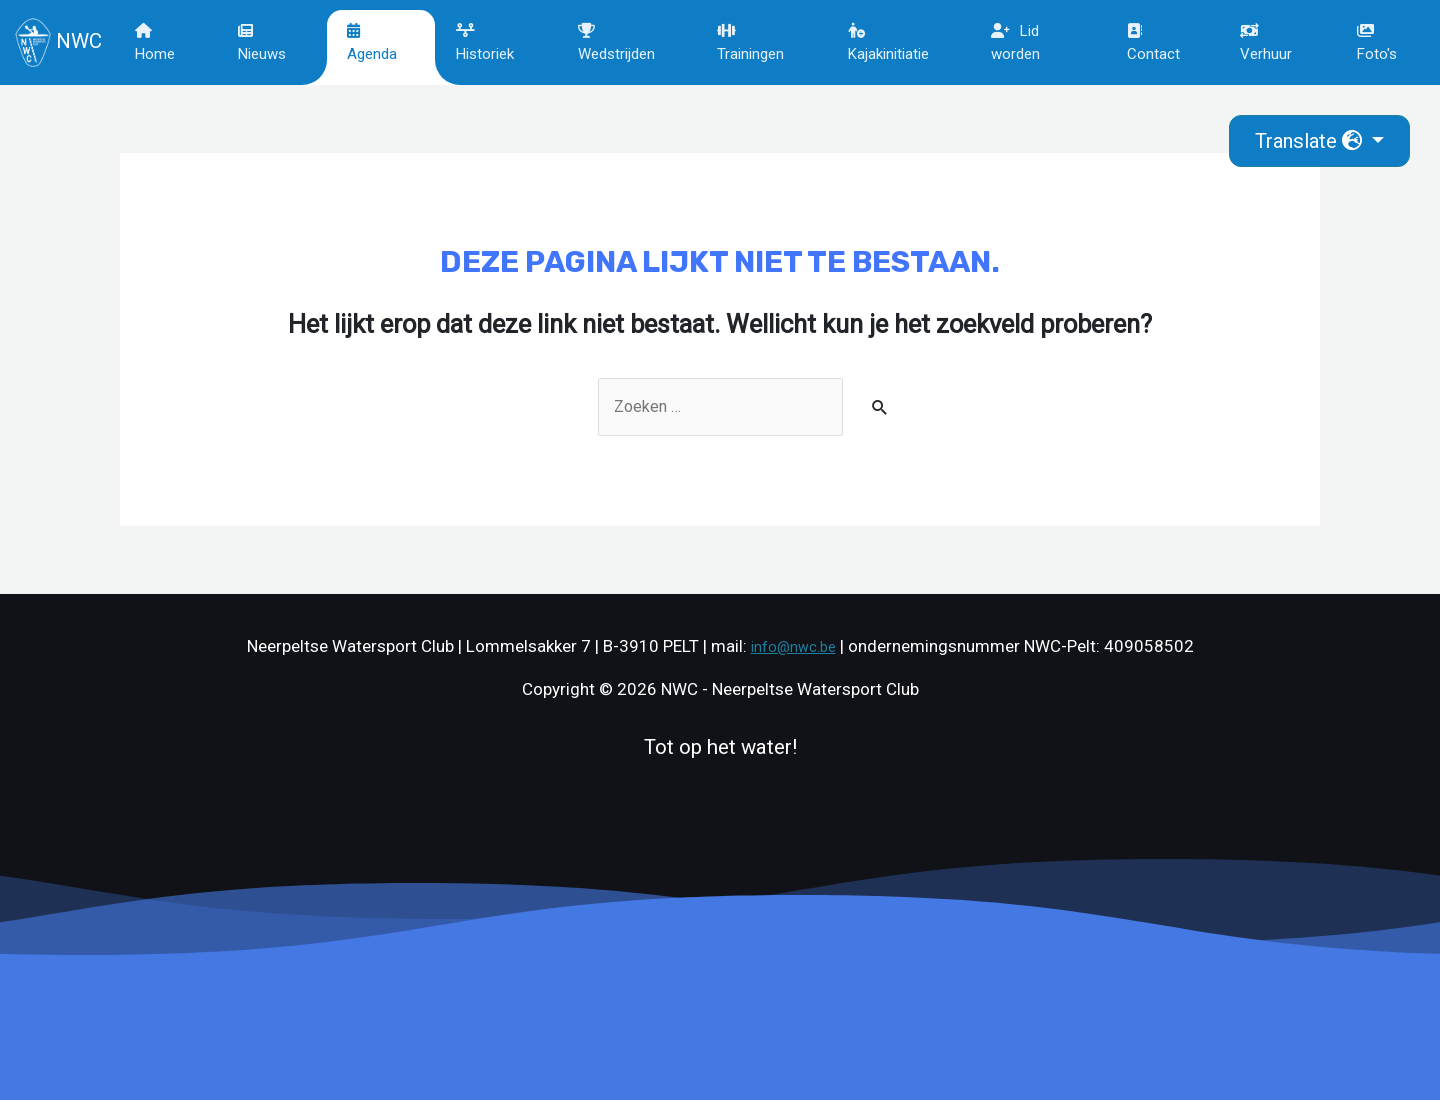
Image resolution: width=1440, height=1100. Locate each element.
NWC (58, 42)
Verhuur (1267, 43)
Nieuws (265, 43)
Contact (1153, 43)
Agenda (375, 43)
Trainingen (752, 43)
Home (159, 43)
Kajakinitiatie (890, 43)
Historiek (488, 43)
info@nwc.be (793, 648)
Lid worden (1016, 42)
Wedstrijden (619, 43)
